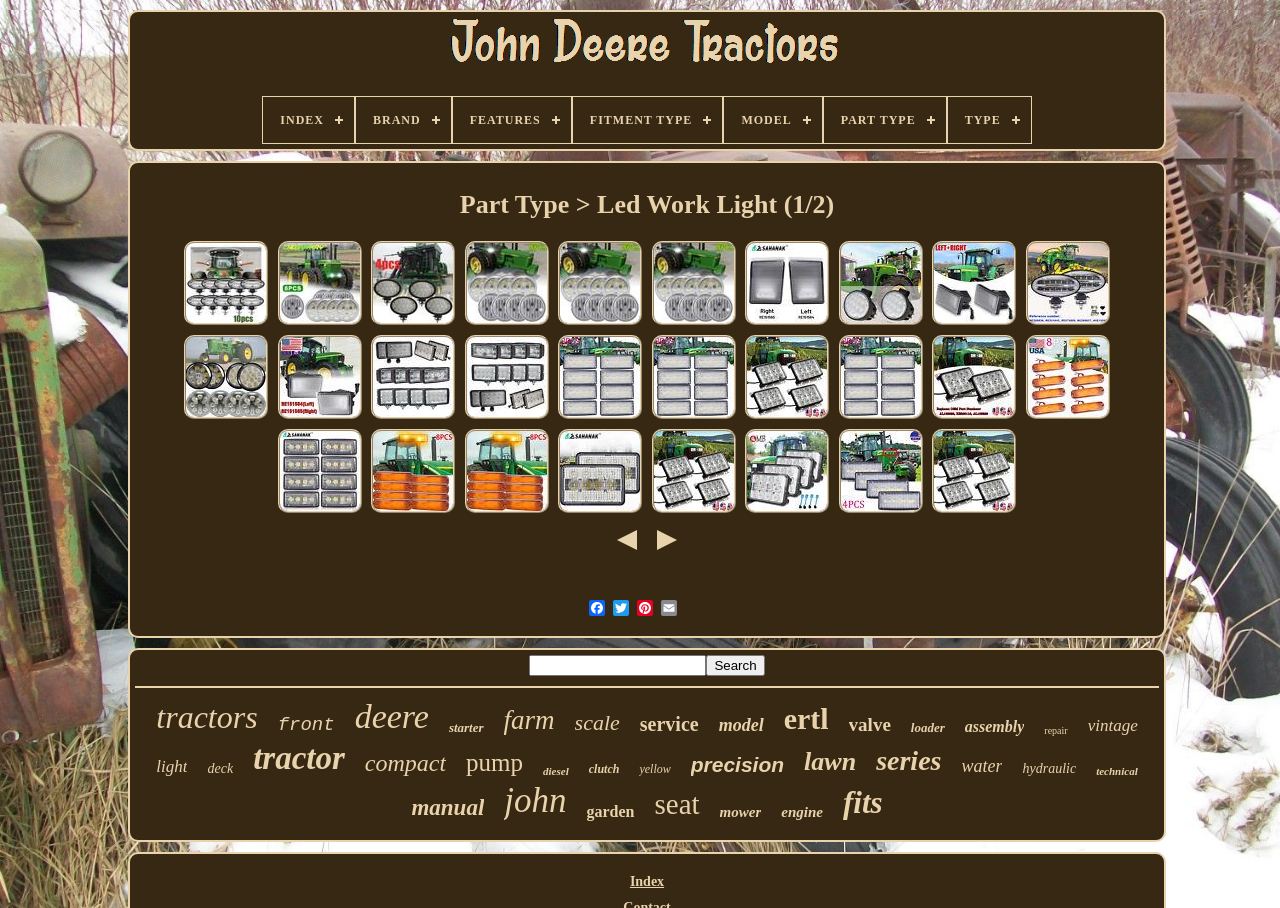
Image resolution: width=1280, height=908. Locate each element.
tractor (299, 758)
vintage (1113, 725)
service (669, 724)
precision (737, 764)
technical (1117, 771)
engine (802, 812)
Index (647, 881)
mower (741, 812)
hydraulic (1049, 768)
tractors (206, 717)
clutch (604, 769)
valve (870, 724)
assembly (995, 726)
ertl (806, 718)
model (741, 725)
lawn (830, 761)
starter (466, 727)
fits (863, 802)
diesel (556, 771)
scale (597, 722)
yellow (654, 769)
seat (677, 804)
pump (494, 762)
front (306, 725)
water (981, 766)
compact (405, 763)
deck (220, 768)
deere (392, 716)
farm (529, 720)
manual (447, 807)
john (535, 800)
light (171, 766)
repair (1055, 730)
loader (928, 727)
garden (611, 811)
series (908, 760)
